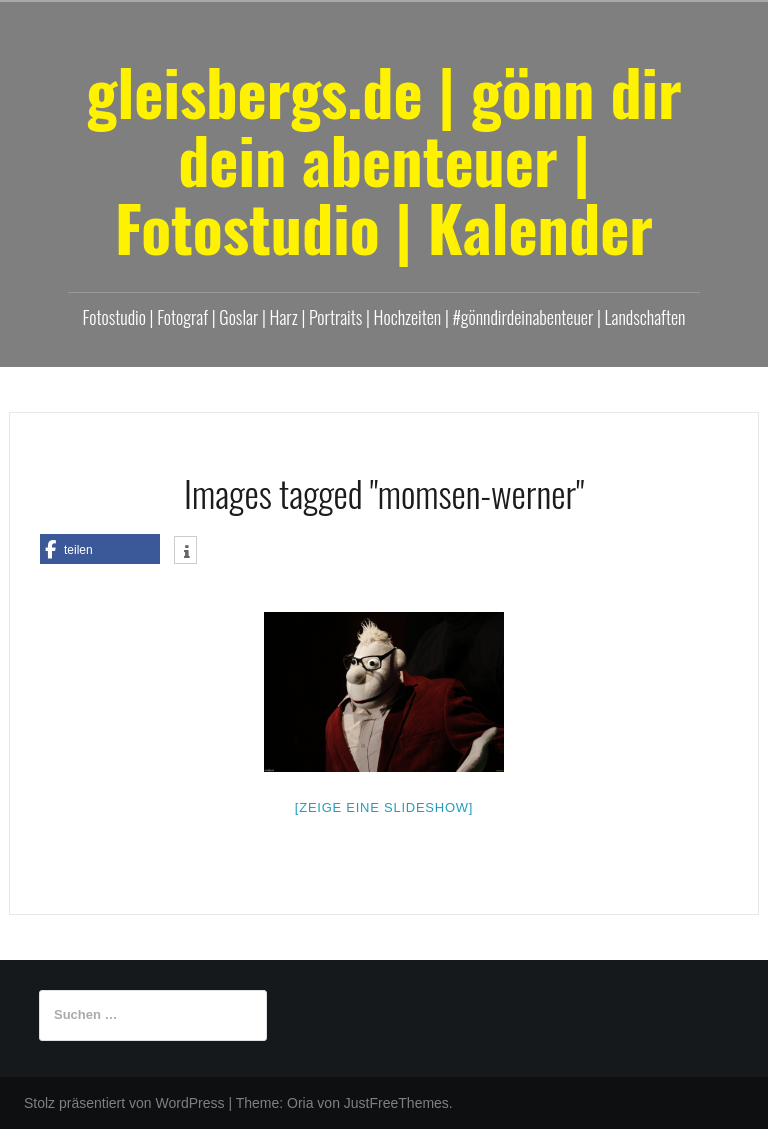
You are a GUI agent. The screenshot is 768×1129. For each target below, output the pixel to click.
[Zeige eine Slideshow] (384, 807)
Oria (300, 1103)
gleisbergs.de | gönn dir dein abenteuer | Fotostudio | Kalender (384, 159)
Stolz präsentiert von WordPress (124, 1103)
